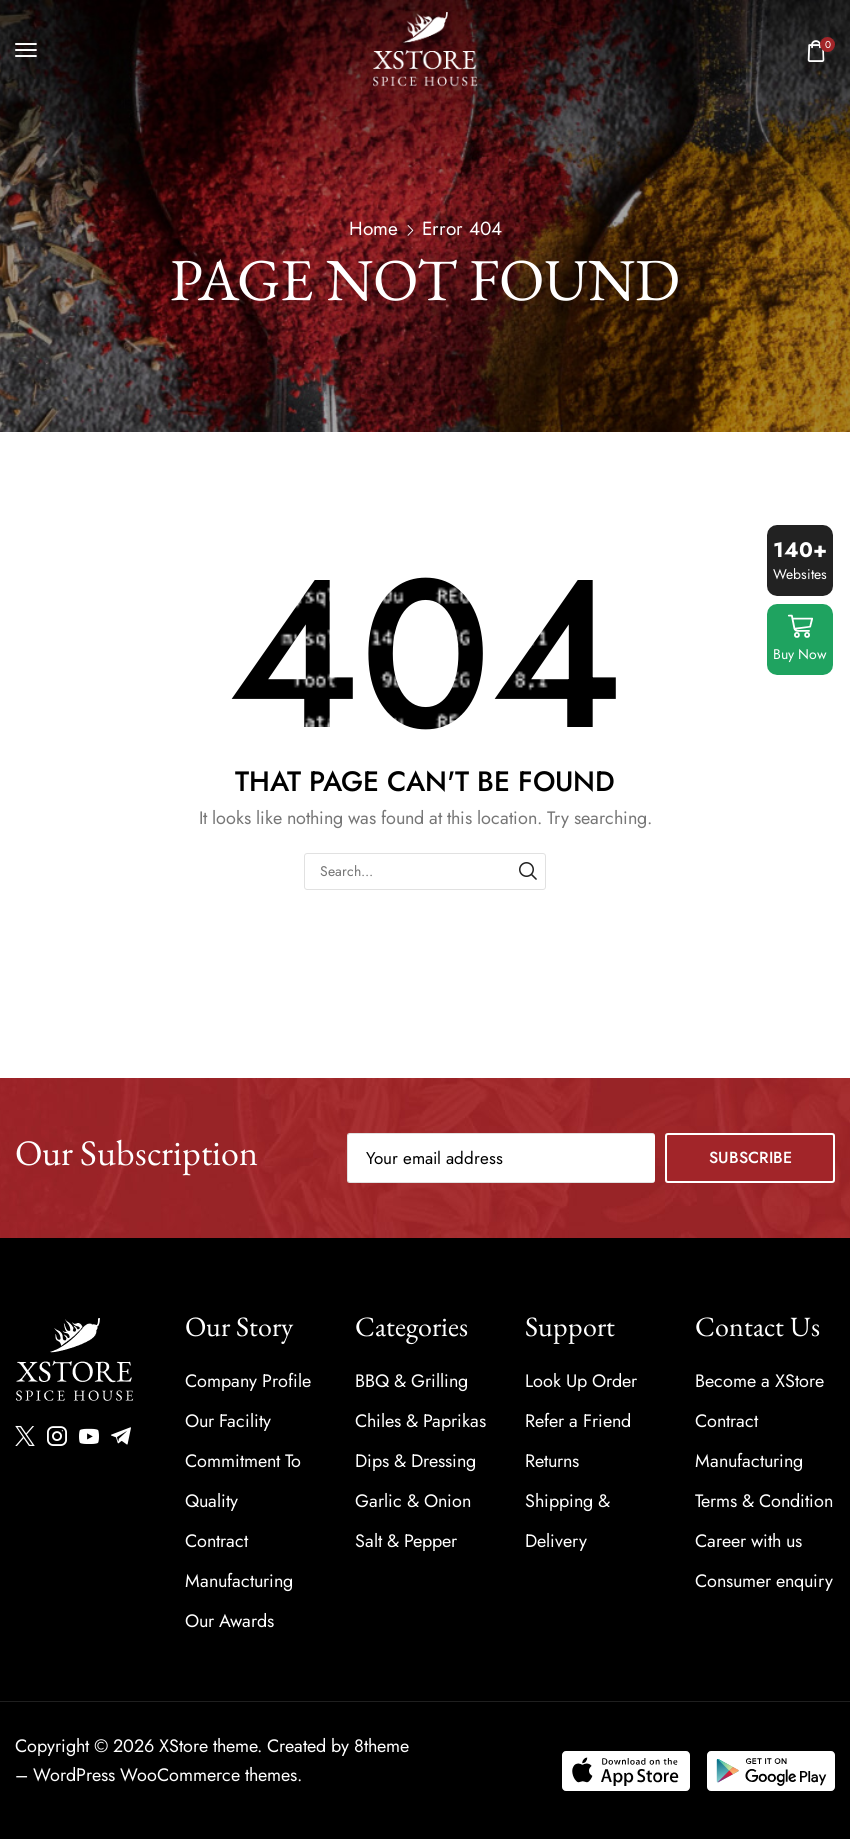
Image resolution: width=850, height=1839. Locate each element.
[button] (26, 50)
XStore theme (208, 1746)
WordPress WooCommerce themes (165, 1775)
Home (373, 229)
